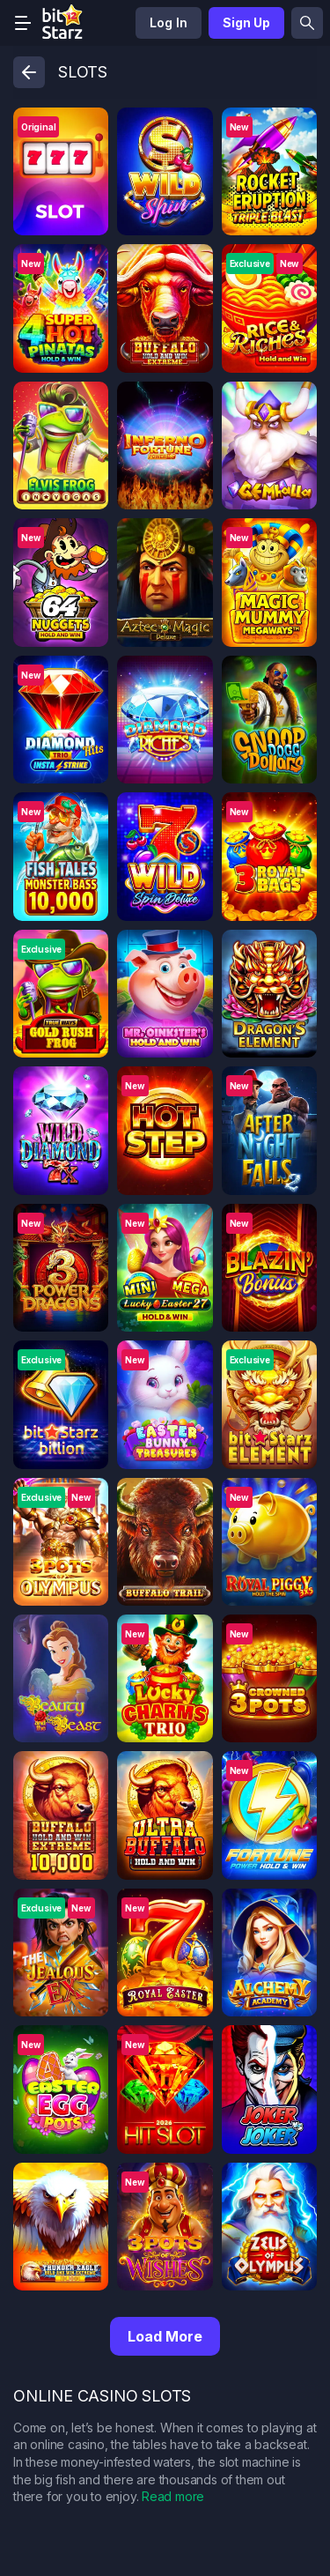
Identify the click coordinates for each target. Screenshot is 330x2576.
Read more (173, 2496)
